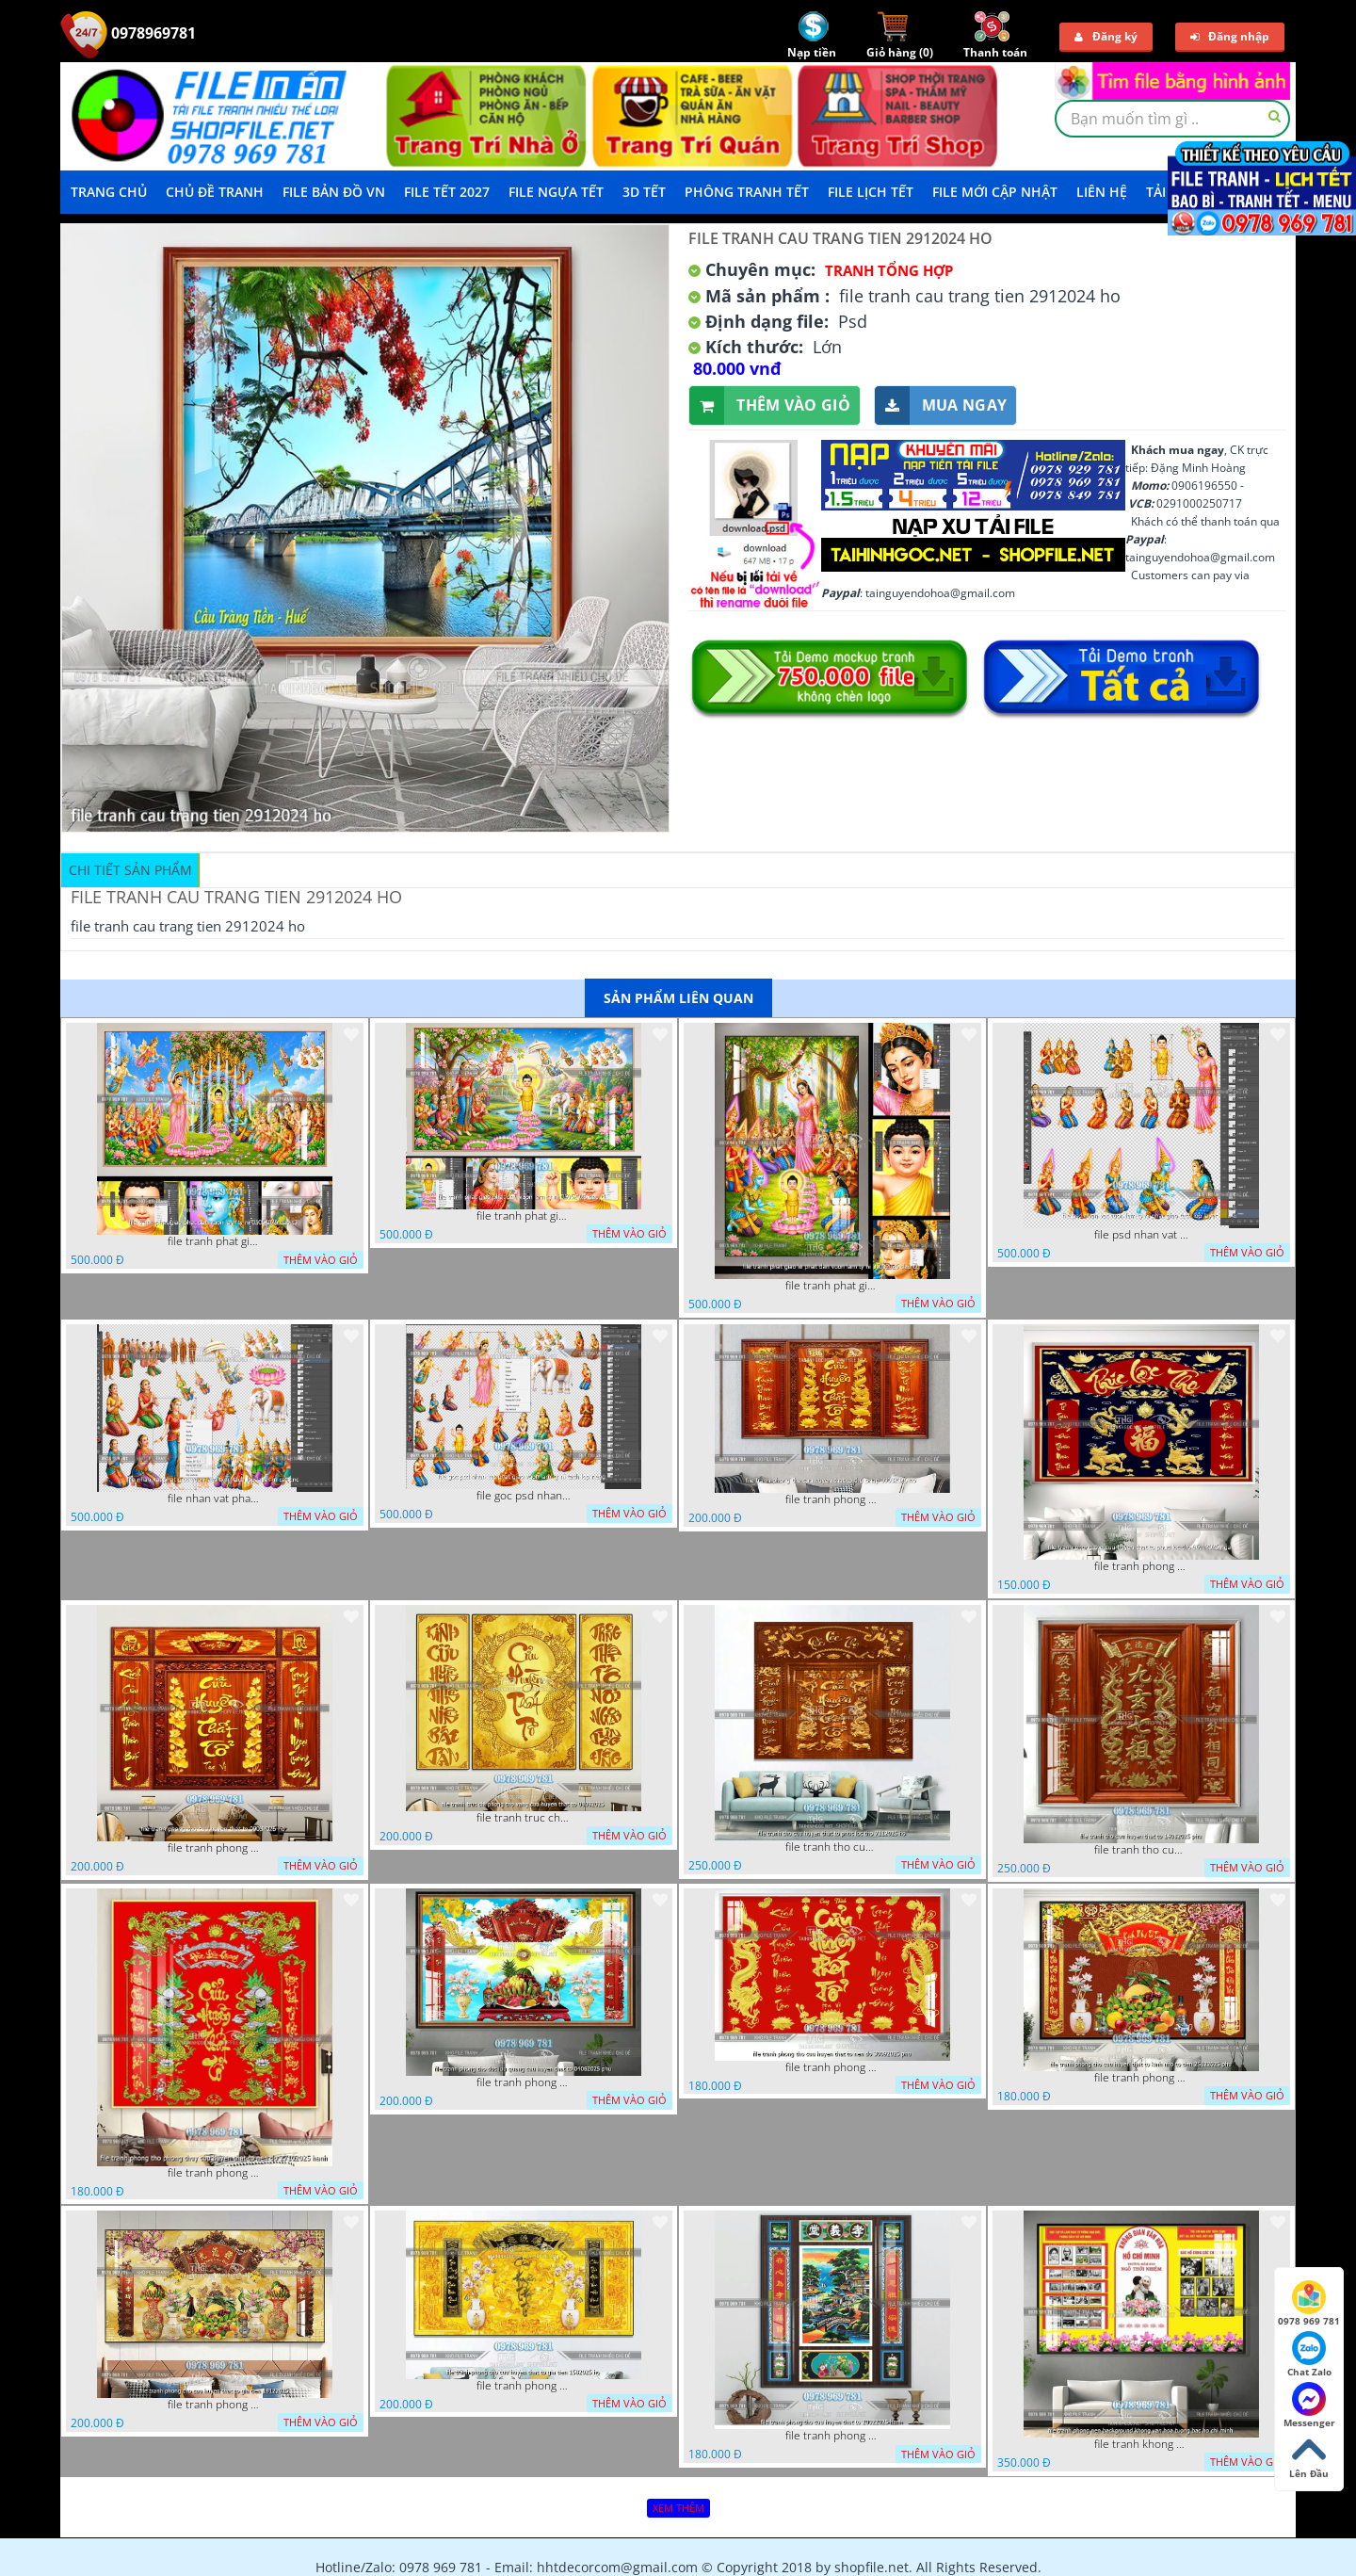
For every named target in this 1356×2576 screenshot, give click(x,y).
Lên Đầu (1309, 2456)
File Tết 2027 (447, 192)
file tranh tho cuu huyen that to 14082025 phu (1141, 1849)
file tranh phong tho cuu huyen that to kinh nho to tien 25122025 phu (1141, 2077)
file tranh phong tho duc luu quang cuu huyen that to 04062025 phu (523, 2082)
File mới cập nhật (994, 192)
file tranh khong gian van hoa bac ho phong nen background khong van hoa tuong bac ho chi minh (1141, 2444)
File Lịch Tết (870, 192)
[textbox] (1172, 119)
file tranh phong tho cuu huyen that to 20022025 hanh (832, 2435)
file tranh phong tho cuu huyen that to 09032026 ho (215, 1848)
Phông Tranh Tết (747, 192)
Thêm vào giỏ (769, 405)
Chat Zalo (1309, 2354)
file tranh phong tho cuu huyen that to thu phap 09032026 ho (832, 1499)
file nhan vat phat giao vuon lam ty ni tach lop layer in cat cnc (215, 1498)
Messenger (1309, 2405)
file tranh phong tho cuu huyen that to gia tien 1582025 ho (523, 2385)
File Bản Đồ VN (333, 192)
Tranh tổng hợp (889, 270)
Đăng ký (1106, 36)
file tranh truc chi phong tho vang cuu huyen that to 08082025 (523, 1817)
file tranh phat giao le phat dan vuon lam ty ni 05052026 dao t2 (832, 1285)
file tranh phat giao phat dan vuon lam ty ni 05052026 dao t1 (523, 1216)
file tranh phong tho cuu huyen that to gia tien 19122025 (215, 2404)
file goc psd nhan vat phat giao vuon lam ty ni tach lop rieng (523, 1495)
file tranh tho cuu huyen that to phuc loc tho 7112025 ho (832, 1847)
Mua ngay (941, 405)
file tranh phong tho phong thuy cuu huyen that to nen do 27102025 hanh (215, 2172)
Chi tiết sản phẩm (130, 870)
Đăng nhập (1229, 36)
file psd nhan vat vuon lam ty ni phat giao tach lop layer (1141, 1234)
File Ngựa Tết (556, 192)
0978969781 (128, 33)
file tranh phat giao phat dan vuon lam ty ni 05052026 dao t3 (215, 1241)
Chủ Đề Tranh (215, 192)
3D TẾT (644, 192)
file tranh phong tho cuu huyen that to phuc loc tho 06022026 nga (1141, 1566)
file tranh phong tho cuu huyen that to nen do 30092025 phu (832, 2067)
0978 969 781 (1309, 2303)
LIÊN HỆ (1101, 192)
